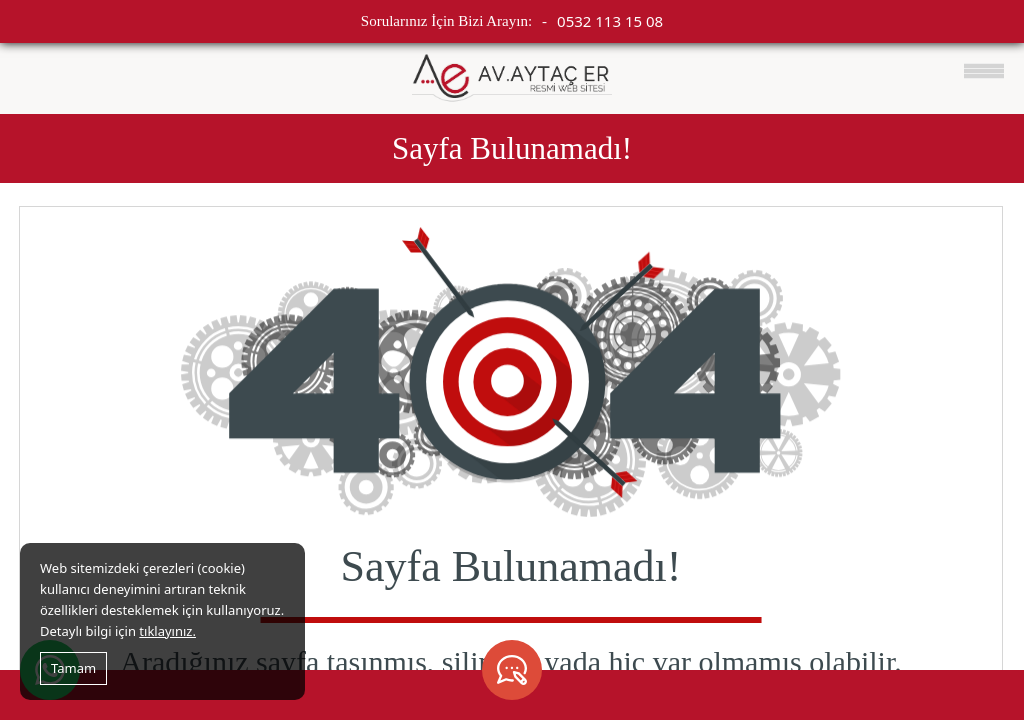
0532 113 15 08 (610, 21)
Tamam (73, 668)
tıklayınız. (167, 631)
